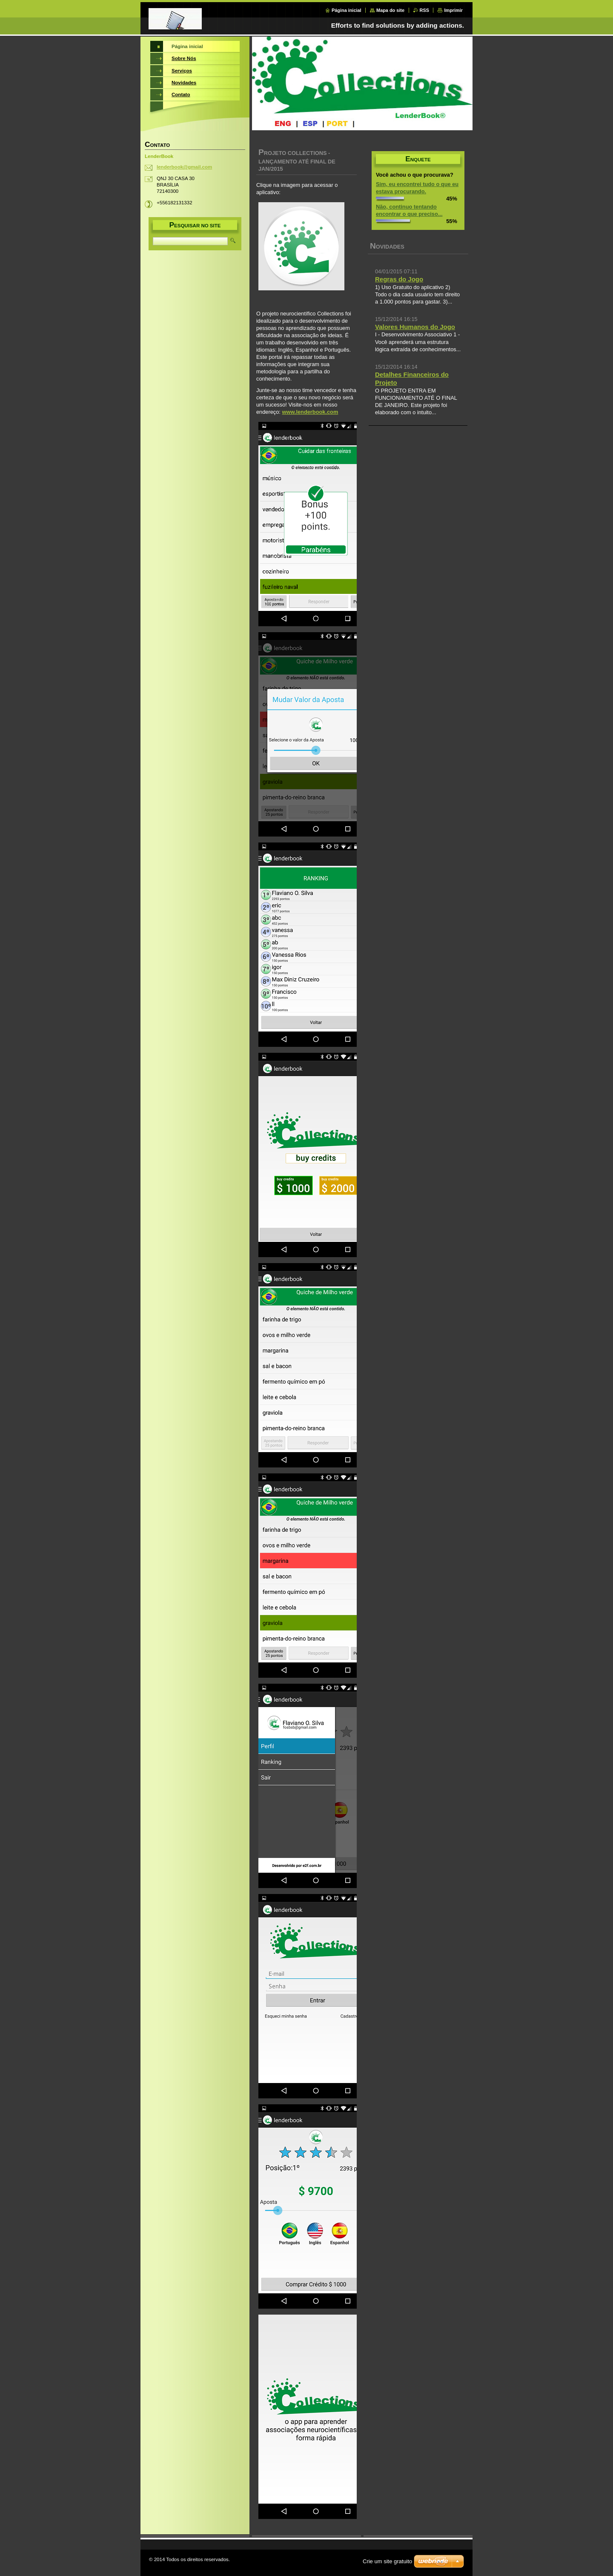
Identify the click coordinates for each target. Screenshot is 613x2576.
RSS (424, 10)
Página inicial (346, 10)
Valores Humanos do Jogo (415, 326)
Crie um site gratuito (387, 2561)
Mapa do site (390, 10)
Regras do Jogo (399, 279)
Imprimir (453, 10)
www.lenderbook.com (310, 412)
